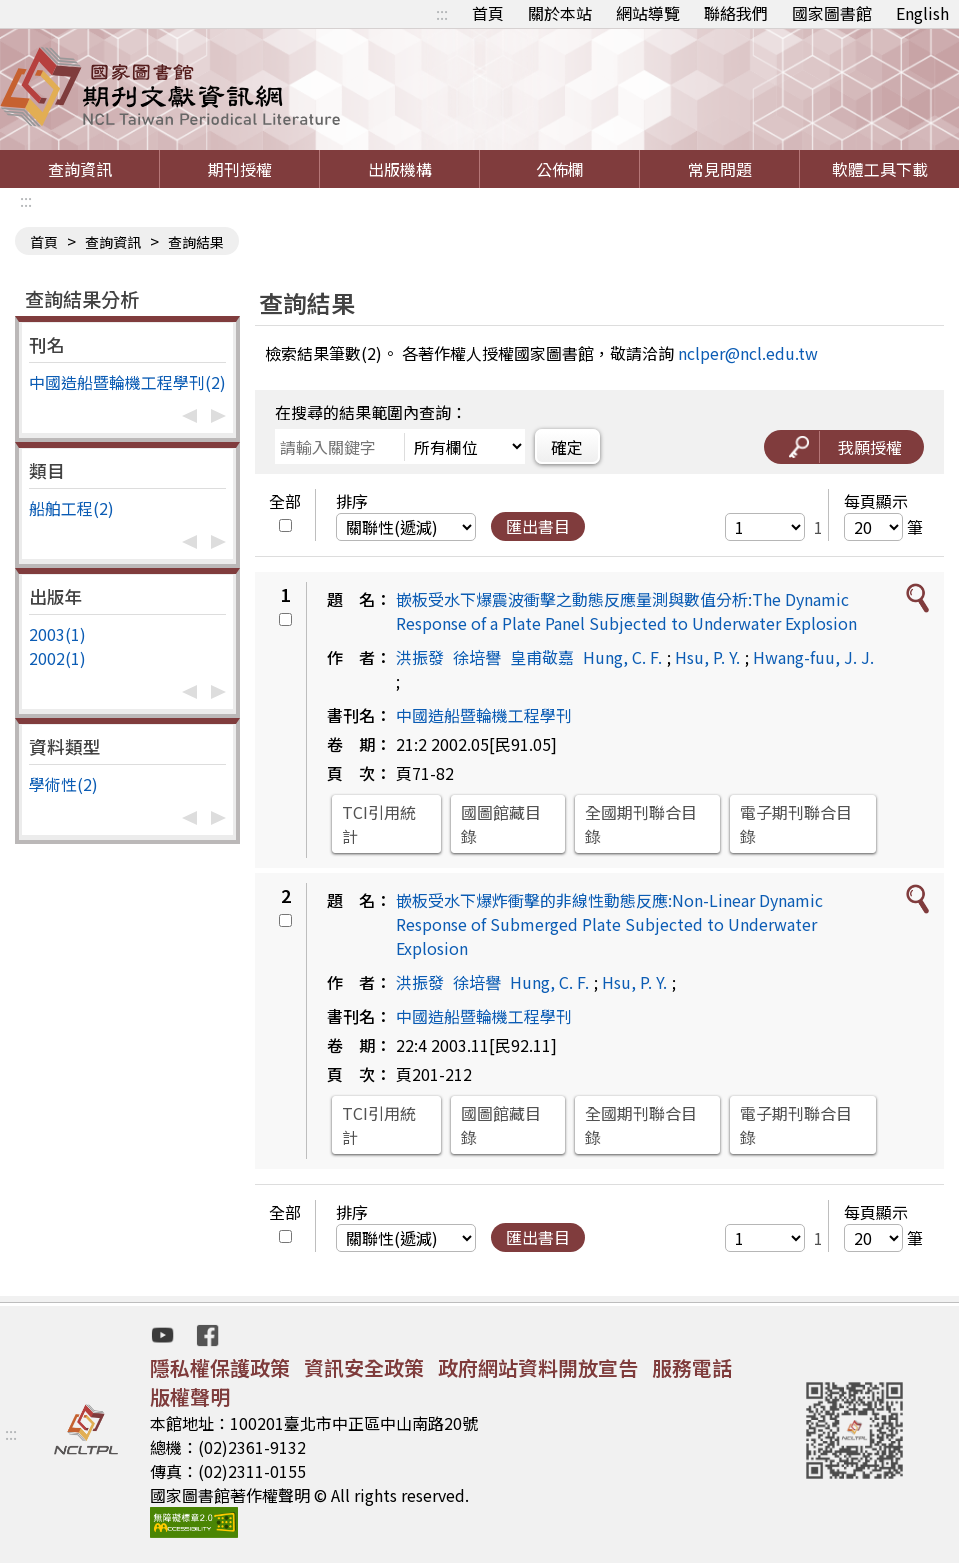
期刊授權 (240, 169)
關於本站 (560, 13)
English (922, 13)
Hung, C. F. (622, 657)
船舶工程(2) (71, 508)
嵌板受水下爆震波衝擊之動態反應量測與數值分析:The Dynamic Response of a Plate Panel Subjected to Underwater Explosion (626, 611)
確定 (567, 447)
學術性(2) (63, 784)
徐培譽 (477, 657)
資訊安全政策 (364, 1367)
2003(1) (57, 634)
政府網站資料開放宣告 (538, 1367)
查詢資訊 (80, 169)
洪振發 (420, 657)
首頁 (488, 13)
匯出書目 (538, 526)
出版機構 (400, 169)
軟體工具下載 (880, 169)
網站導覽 (648, 13)
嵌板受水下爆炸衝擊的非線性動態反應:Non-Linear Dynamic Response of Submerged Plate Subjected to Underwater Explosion (609, 924)
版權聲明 (190, 1396)
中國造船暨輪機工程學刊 (484, 715)
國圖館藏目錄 (501, 824)
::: (442, 13)
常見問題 (720, 169)
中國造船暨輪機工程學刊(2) (127, 382)
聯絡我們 (736, 13)
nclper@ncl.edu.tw (748, 353)
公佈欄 (560, 169)
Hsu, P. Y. (707, 657)
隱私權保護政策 (220, 1367)
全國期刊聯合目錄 (641, 824)
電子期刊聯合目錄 (796, 824)
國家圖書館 (832, 13)
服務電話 (692, 1367)
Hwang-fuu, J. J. (813, 657)
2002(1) (57, 658)
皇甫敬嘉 (542, 657)
